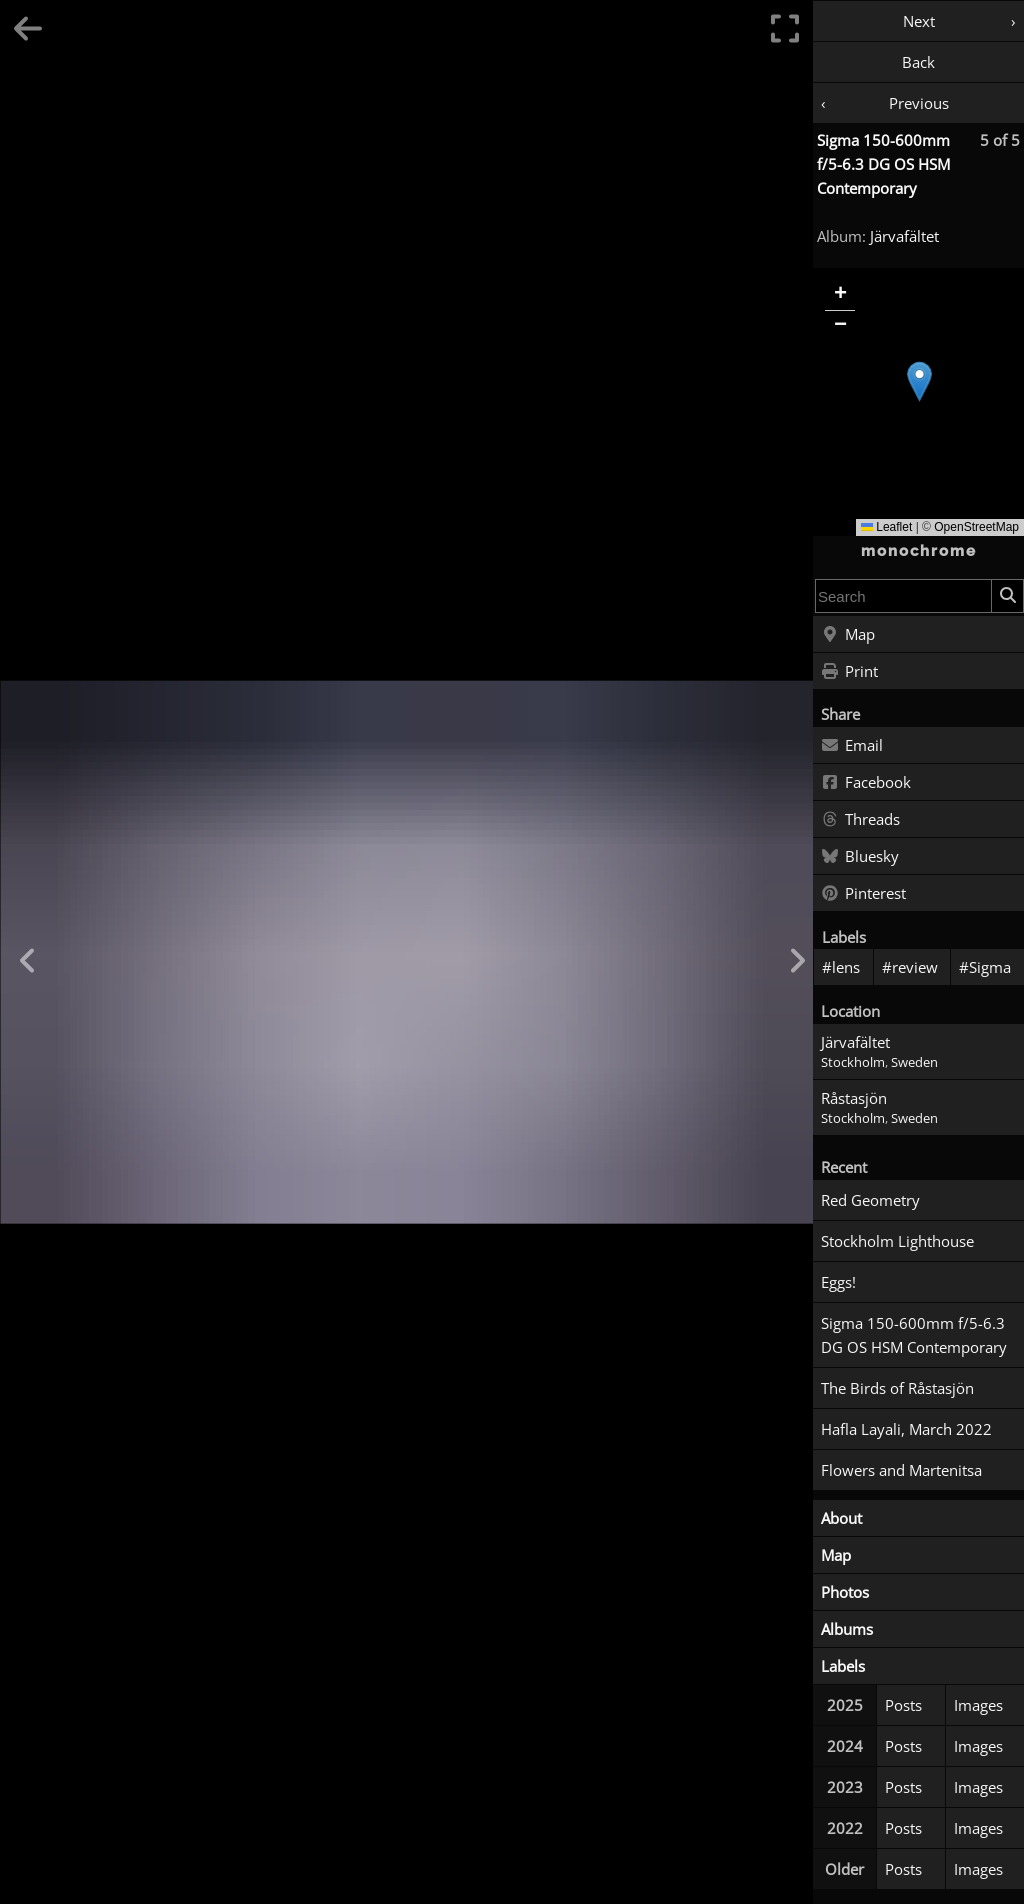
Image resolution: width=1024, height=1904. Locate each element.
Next (919, 21)
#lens (841, 967)
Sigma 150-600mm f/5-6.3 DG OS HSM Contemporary (883, 164)
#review (910, 967)
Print (849, 672)
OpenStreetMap (976, 527)
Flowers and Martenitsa (901, 1470)
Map (848, 635)
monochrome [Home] (919, 551)
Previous (919, 103)
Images (978, 1705)
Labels (843, 1666)
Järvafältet (904, 236)
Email (852, 746)
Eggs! (838, 1282)
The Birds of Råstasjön (897, 1388)
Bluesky (860, 857)
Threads (860, 820)
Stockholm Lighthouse (897, 1241)
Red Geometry (870, 1200)
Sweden (914, 1062)
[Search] (1007, 596)
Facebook (866, 783)
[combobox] (903, 596)
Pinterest (863, 894)
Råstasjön (854, 1098)
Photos (845, 1592)
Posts (903, 1705)
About (841, 1518)
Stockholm (853, 1062)
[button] (919, 381)
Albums (847, 1629)
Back (918, 62)
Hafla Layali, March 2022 (906, 1429)
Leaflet (886, 527)
